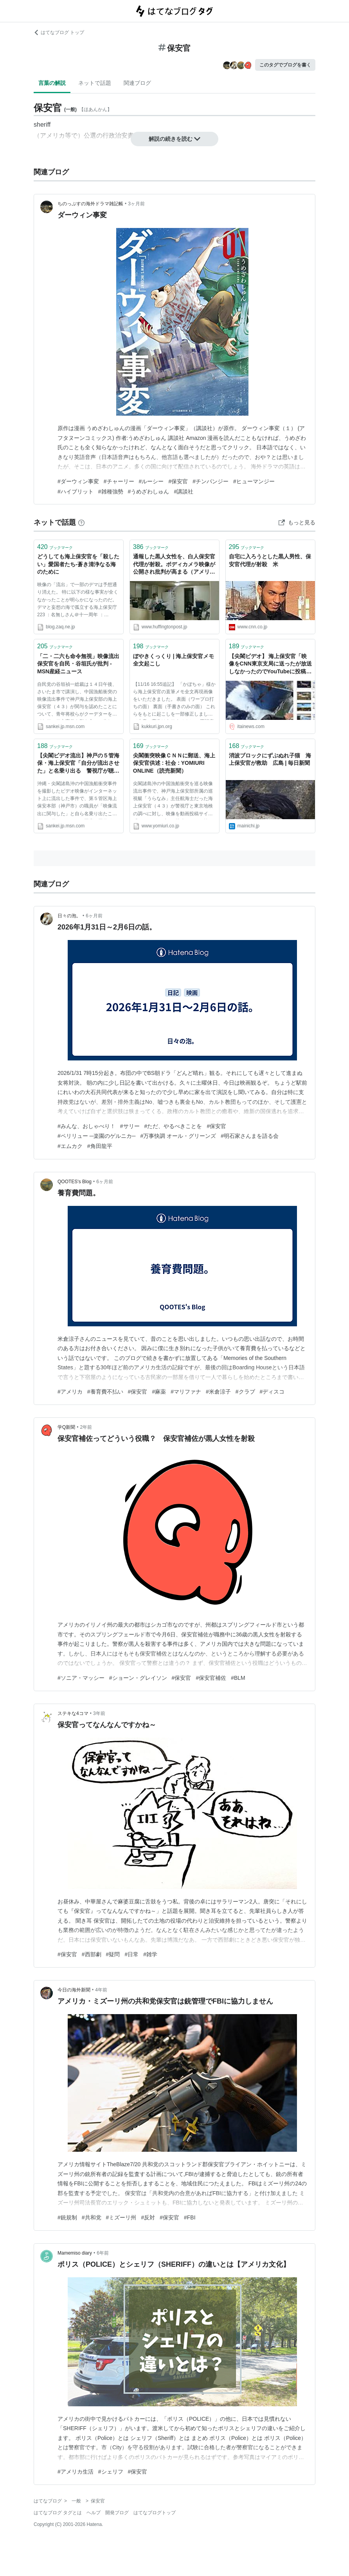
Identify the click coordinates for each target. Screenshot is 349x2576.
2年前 (86, 1427)
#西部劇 (91, 1954)
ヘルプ (93, 2512)
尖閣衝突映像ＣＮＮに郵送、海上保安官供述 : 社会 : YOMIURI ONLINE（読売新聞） (174, 763)
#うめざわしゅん (148, 491)
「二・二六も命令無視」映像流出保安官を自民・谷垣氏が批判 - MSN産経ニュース (78, 663)
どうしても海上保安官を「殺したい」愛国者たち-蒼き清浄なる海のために (78, 564)
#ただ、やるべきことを (173, 1126)
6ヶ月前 (94, 915)
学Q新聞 (66, 1427)
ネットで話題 (94, 83)
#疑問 (113, 1954)
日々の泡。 (69, 915)
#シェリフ (110, 2471)
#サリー (130, 1126)
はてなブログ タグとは (58, 2512)
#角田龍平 (99, 1146)
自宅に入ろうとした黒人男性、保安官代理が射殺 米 (270, 560)
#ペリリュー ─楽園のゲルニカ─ (97, 1136)
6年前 (103, 2253)
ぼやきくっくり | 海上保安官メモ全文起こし (173, 660)
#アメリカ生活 (76, 2471)
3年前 (99, 1713)
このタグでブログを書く (285, 65)
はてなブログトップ (154, 2512)
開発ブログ (117, 2512)
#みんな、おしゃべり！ (86, 1126)
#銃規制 (67, 2217)
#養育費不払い (105, 1391)
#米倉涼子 (218, 1391)
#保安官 (178, 481)
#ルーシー (151, 481)
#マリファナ (186, 1391)
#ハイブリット (76, 491)
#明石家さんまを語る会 (250, 1136)
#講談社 (183, 491)
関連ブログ (137, 83)
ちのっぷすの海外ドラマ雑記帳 (90, 203)
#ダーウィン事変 (78, 481)
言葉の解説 (52, 83)
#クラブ (245, 1391)
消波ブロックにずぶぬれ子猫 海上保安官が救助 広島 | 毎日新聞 (270, 759)
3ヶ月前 (136, 203)
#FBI (190, 2217)
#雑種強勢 (110, 491)
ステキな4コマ (73, 1713)
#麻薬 (159, 1391)
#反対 (148, 2217)
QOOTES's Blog (75, 1181)
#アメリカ (70, 1391)
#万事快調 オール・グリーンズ (178, 1136)
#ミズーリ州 (121, 2217)
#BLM (238, 1678)
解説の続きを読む (174, 139)
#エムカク (70, 1146)
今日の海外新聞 (74, 1990)
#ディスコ (272, 1391)
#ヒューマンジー (254, 481)
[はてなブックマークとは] (81, 522)
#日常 (131, 1954)
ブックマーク (55, 547)
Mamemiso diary (75, 2253)
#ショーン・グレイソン (138, 1678)
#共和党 (91, 2217)
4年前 (101, 1990)
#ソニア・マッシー (81, 1678)
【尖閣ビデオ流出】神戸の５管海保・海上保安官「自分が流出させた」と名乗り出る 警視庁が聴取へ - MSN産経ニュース (78, 763)
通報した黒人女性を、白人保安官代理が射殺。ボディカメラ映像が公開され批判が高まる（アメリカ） (174, 564)
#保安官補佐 (211, 1678)
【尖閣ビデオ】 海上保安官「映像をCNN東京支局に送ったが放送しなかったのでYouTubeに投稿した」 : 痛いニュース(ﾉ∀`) (270, 664)
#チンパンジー (210, 481)
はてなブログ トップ (59, 32)
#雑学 (150, 1954)
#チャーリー (119, 481)
